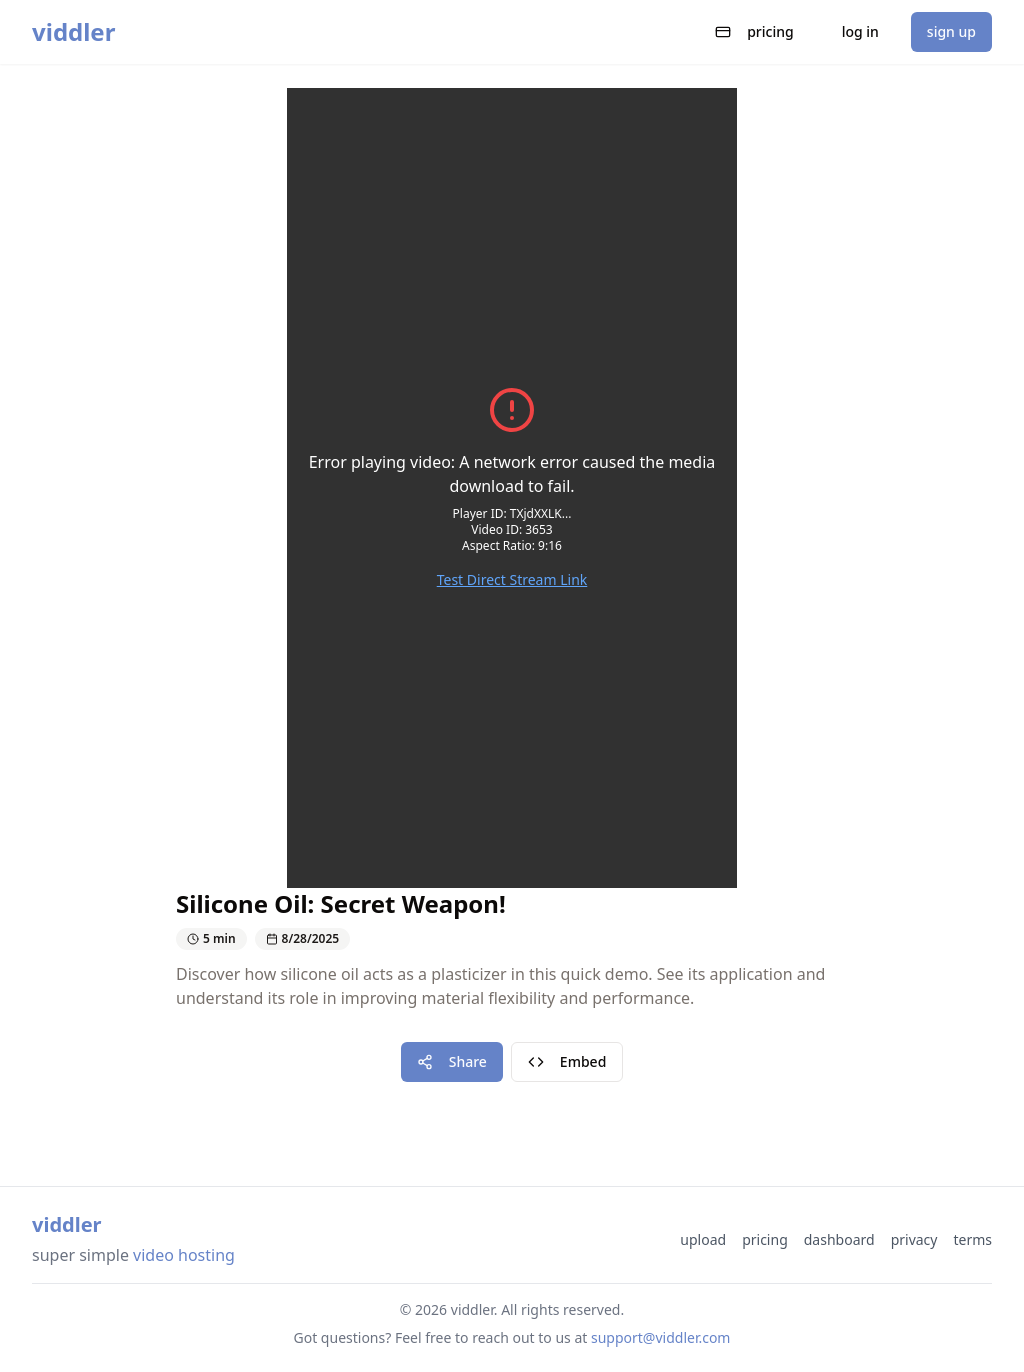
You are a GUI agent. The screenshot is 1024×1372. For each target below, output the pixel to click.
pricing (754, 31)
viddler (73, 32)
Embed (567, 1061)
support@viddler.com (661, 1337)
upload (703, 1239)
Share (452, 1061)
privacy (914, 1239)
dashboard (839, 1239)
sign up (951, 31)
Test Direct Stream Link (512, 579)
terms (972, 1239)
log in (860, 31)
